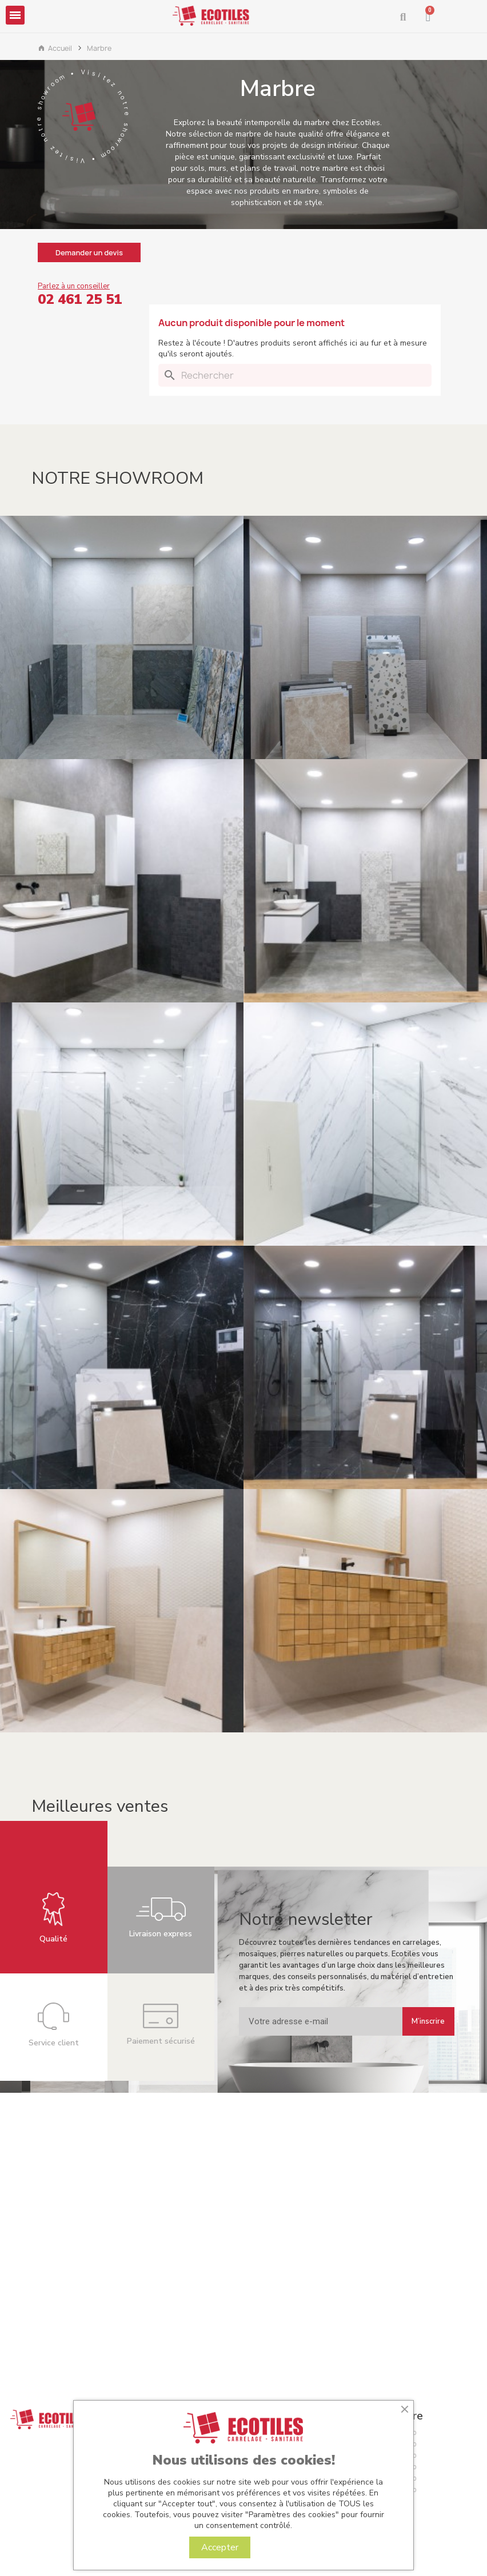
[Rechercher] (295, 375)
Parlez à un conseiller (74, 286)
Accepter (219, 2547)
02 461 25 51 (80, 299)
